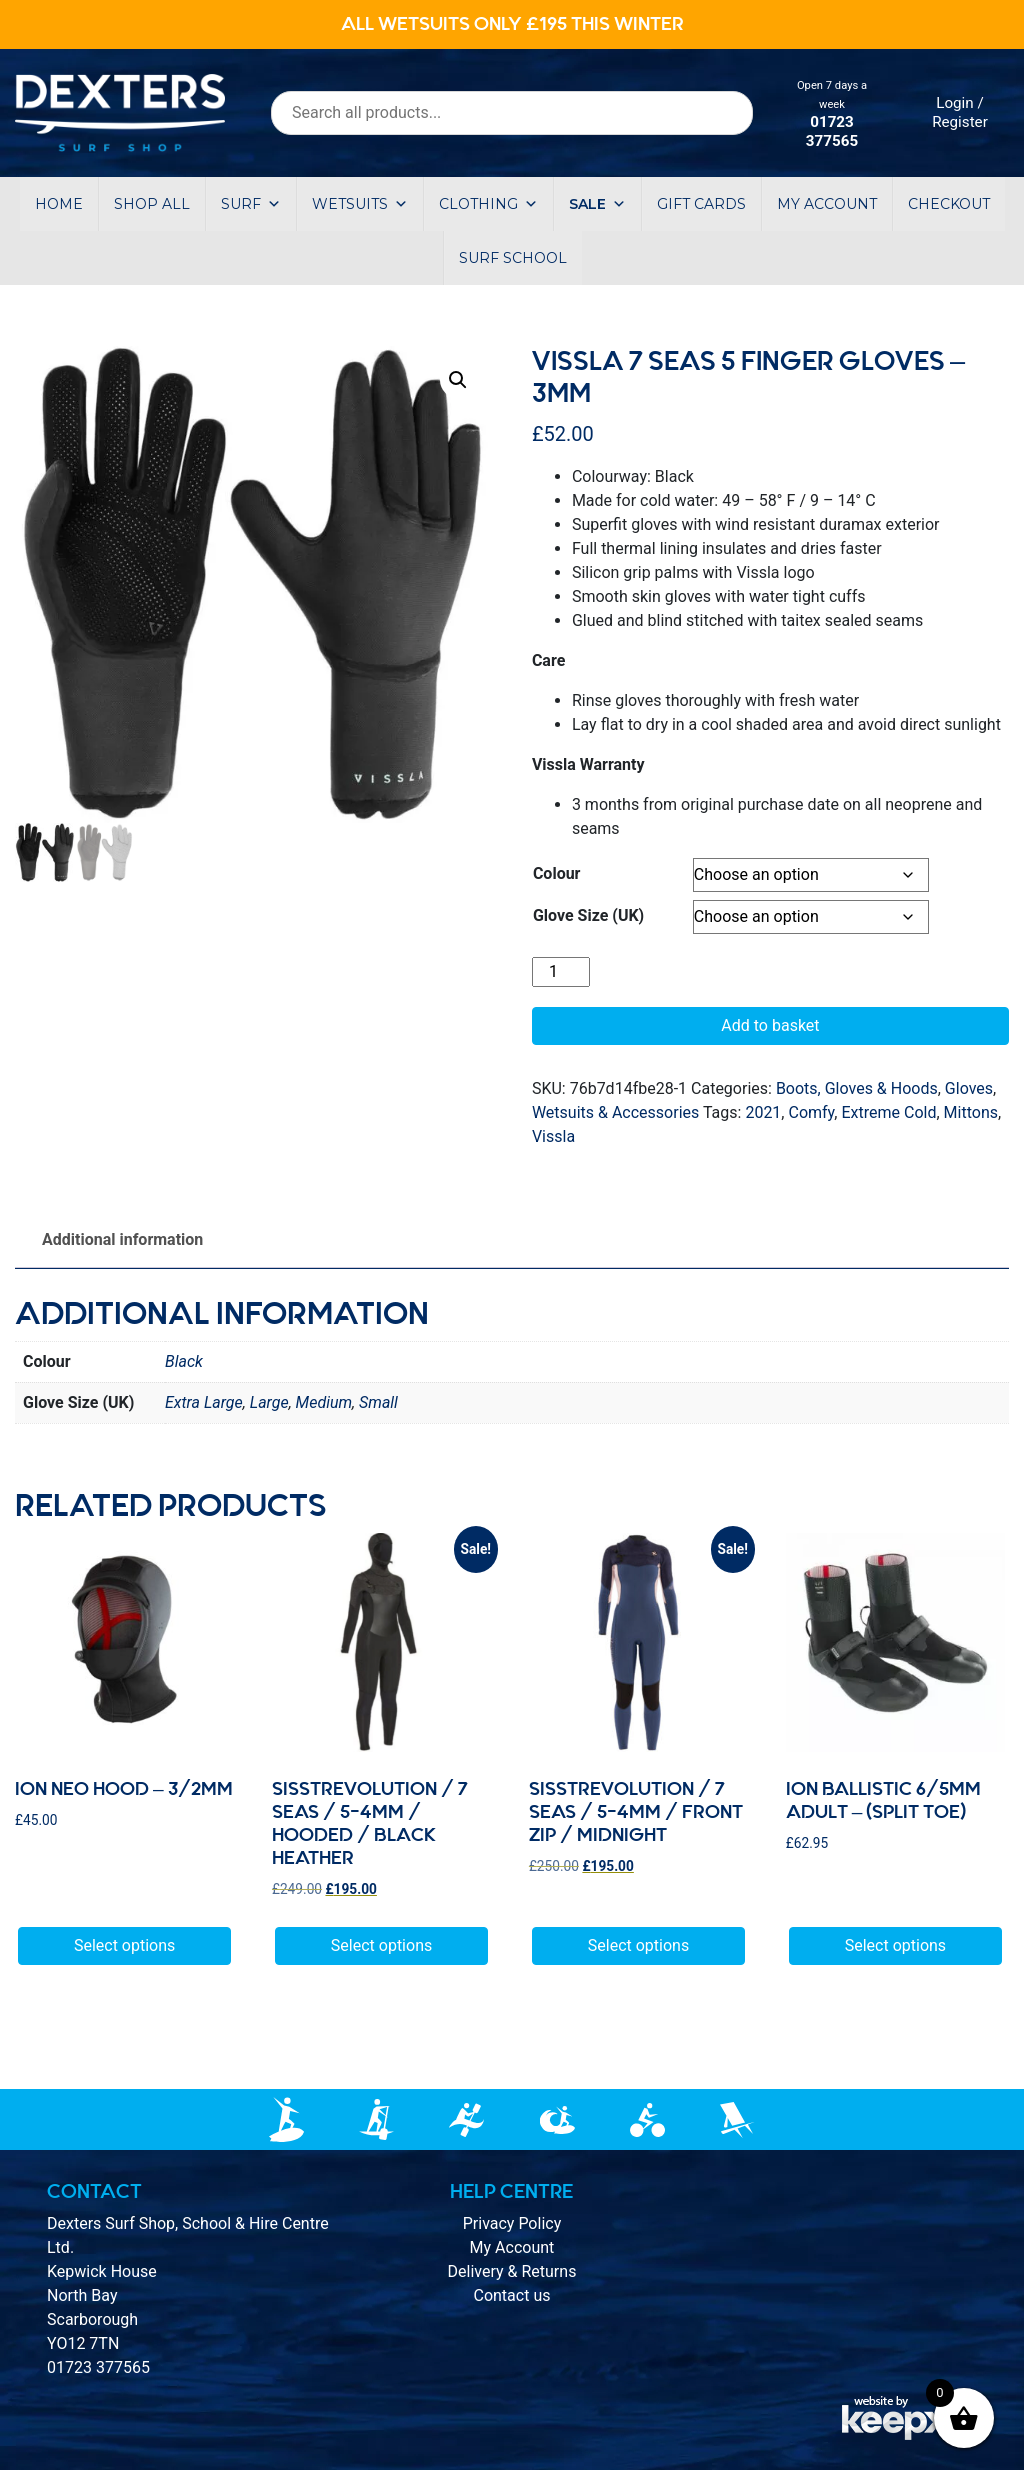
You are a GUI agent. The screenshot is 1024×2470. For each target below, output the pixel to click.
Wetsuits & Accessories (615, 1112)
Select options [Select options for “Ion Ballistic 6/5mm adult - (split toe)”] (895, 1945)
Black (184, 1361)
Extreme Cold (888, 1112)
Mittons (971, 1112)
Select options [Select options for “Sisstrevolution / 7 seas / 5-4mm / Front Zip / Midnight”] (638, 1945)
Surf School (513, 258)
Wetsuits (360, 204)
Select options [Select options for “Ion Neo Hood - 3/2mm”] (124, 1945)
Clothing (488, 204)
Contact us (511, 2295)
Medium (324, 1402)
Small (378, 1402)
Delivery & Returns (512, 2271)
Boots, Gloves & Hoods (857, 1088)
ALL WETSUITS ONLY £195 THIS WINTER (512, 24)
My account (827, 204)
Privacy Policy (512, 2223)
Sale (597, 204)
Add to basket (770, 1025)
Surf (251, 204)
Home (59, 204)
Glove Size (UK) (588, 915)
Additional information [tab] (122, 1239)
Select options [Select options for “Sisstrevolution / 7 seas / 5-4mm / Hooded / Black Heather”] (381, 1945)
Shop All (152, 204)
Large (269, 1402)
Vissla (553, 1136)
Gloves (969, 1088)
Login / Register (960, 112)
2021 (763, 1112)
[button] (458, 380)
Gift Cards (701, 204)
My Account (512, 2247)
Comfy (811, 1112)
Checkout (949, 204)
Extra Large (204, 1402)
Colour (557, 873)
